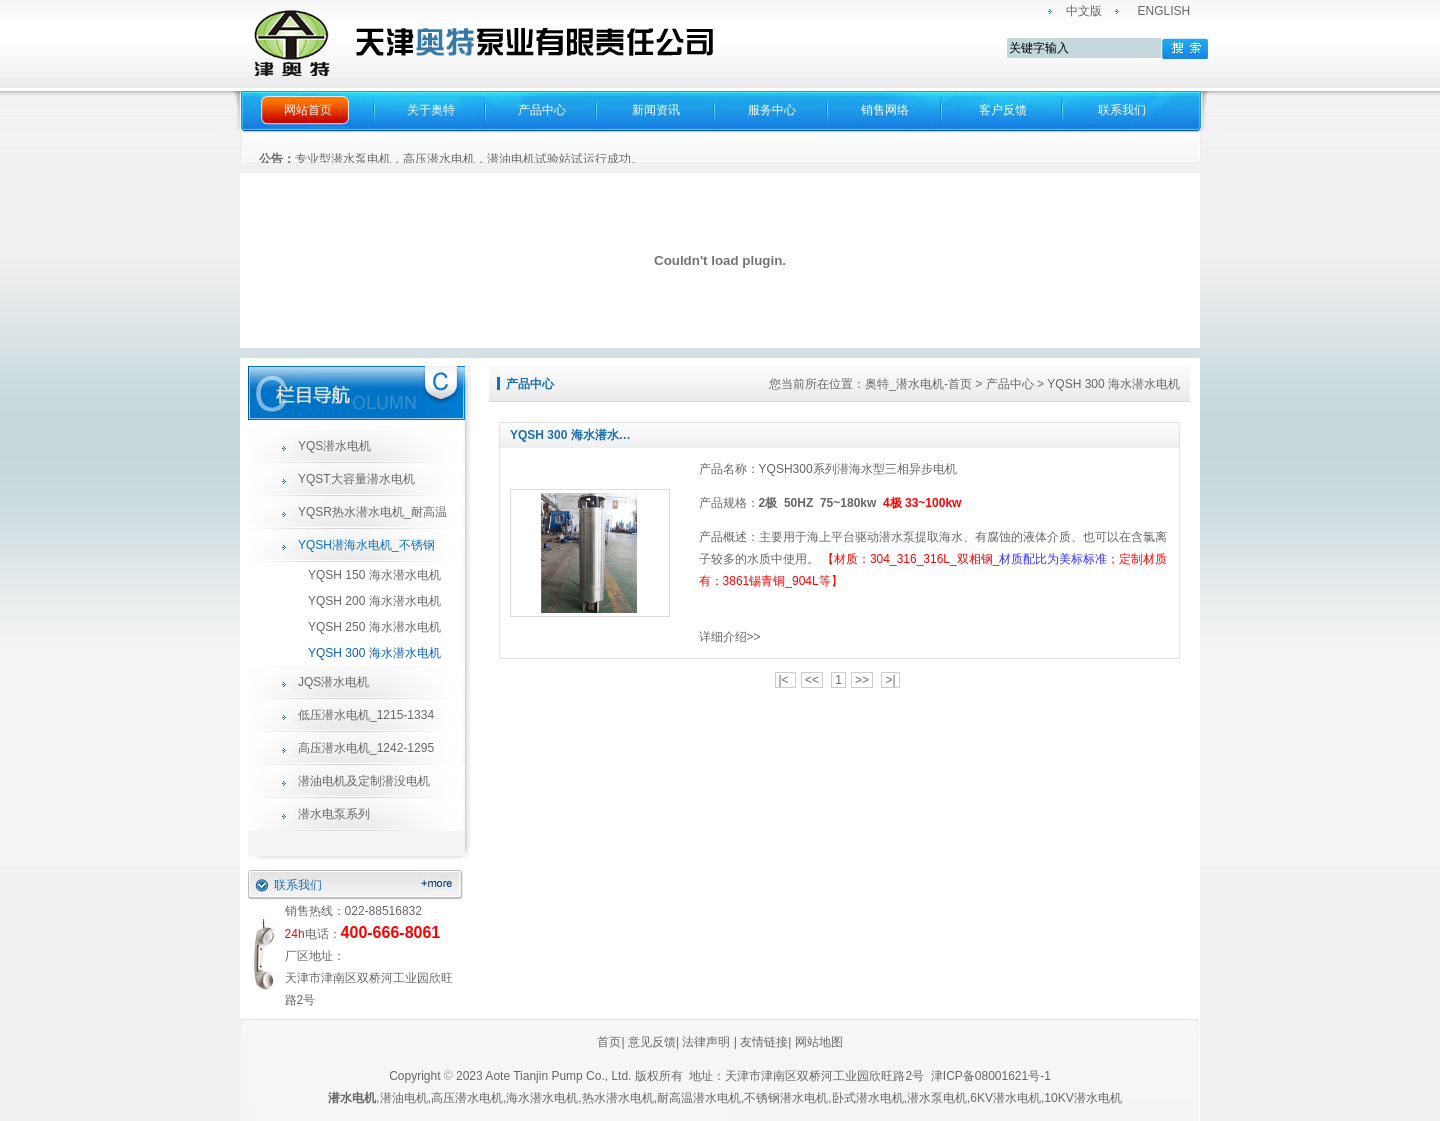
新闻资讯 (656, 110)
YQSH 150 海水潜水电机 (374, 575)
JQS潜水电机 (333, 682)
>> (862, 680)
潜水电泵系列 (334, 814)
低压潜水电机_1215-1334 (366, 715)
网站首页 (308, 110)
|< (785, 680)
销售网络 (885, 110)
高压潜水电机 (467, 1098)
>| (890, 680)
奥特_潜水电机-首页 (918, 384)
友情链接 (764, 1042)
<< (812, 680)
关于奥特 (431, 110)
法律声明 (706, 1042)
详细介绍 (723, 637)
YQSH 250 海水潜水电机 (374, 627)
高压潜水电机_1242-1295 (366, 748)
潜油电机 (404, 1098)
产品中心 (542, 110)
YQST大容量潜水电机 (356, 479)
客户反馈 (1003, 110)
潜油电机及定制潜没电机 (364, 781)
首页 (609, 1042)
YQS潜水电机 (334, 446)
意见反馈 (650, 1042)
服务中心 (772, 110)
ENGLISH (1164, 11)
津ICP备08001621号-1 (992, 1076)
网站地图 (819, 1042)
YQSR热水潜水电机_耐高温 (372, 512)
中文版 (1084, 11)
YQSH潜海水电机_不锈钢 (366, 545)
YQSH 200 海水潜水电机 (374, 601)
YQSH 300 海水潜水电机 (374, 653)
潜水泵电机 (937, 1098)
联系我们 (1122, 110)
